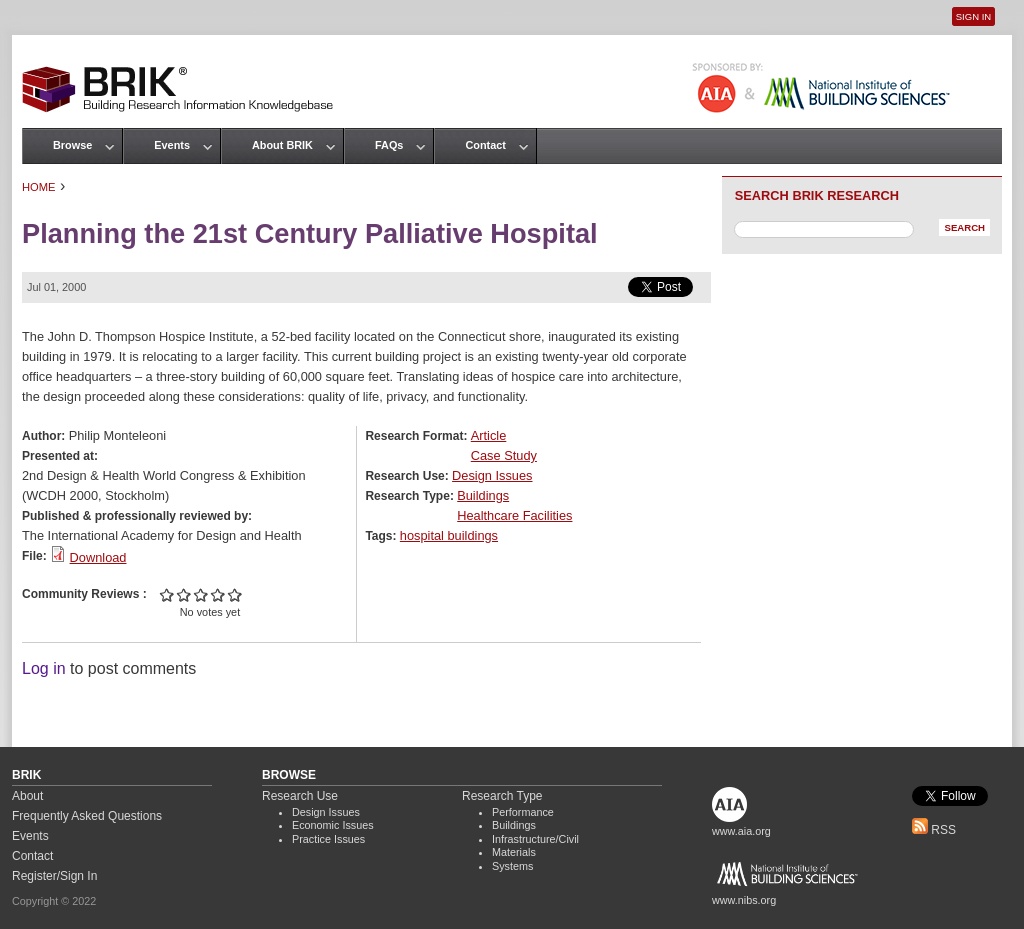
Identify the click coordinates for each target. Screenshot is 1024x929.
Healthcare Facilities (514, 515)
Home (39, 187)
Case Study (504, 455)
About (27, 796)
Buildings (483, 495)
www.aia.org (741, 831)
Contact (485, 145)
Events (172, 145)
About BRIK (282, 145)
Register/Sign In (54, 876)
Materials (514, 852)
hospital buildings (449, 535)
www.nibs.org (744, 900)
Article (489, 435)
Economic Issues (333, 825)
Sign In (973, 16)
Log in (44, 668)
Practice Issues (328, 839)
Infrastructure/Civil (535, 839)
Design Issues (492, 475)
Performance (523, 812)
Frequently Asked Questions (87, 816)
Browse (72, 145)
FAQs (389, 145)
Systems (512, 866)
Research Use (300, 796)
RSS (934, 830)
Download (98, 557)
